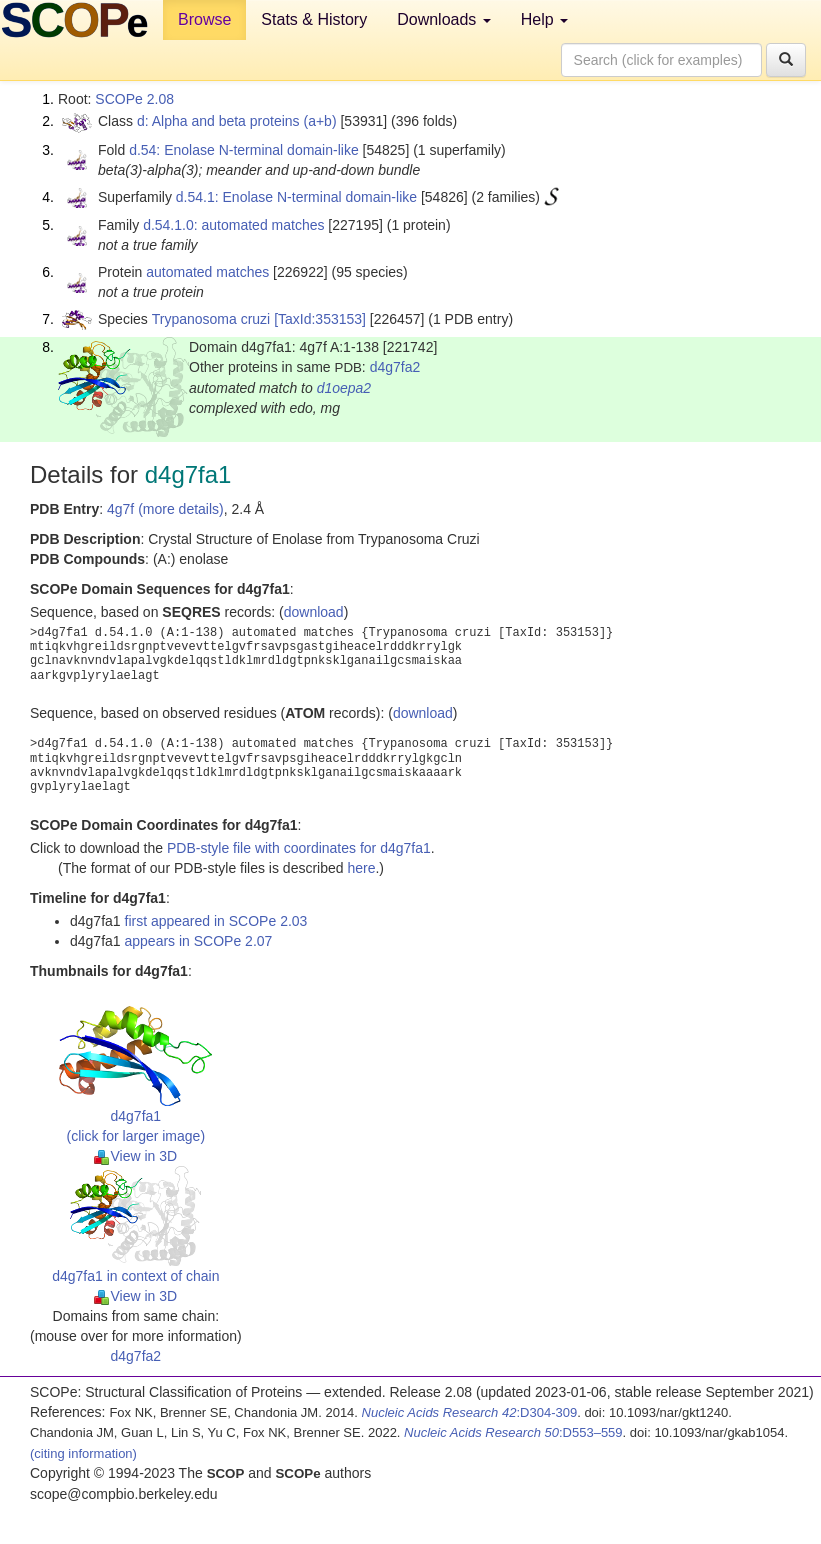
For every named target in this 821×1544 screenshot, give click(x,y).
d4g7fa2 (395, 367)
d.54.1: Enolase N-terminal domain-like (296, 197)
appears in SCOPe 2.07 (199, 941)
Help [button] (544, 19)
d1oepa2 (344, 388)
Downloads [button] (444, 19)
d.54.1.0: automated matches (233, 225)
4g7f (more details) (165, 509)
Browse (204, 19)
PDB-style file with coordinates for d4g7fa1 (299, 848)
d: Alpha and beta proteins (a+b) (237, 121)
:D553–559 (513, 1432)
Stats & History (314, 19)
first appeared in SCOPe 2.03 (216, 921)
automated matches (207, 272)
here (361, 868)
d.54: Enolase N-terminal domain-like (244, 150)
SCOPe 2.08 (134, 99)
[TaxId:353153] (320, 319)
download (314, 612)
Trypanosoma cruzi (211, 319)
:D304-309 (470, 1412)
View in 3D (135, 1156)
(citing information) (83, 1453)
